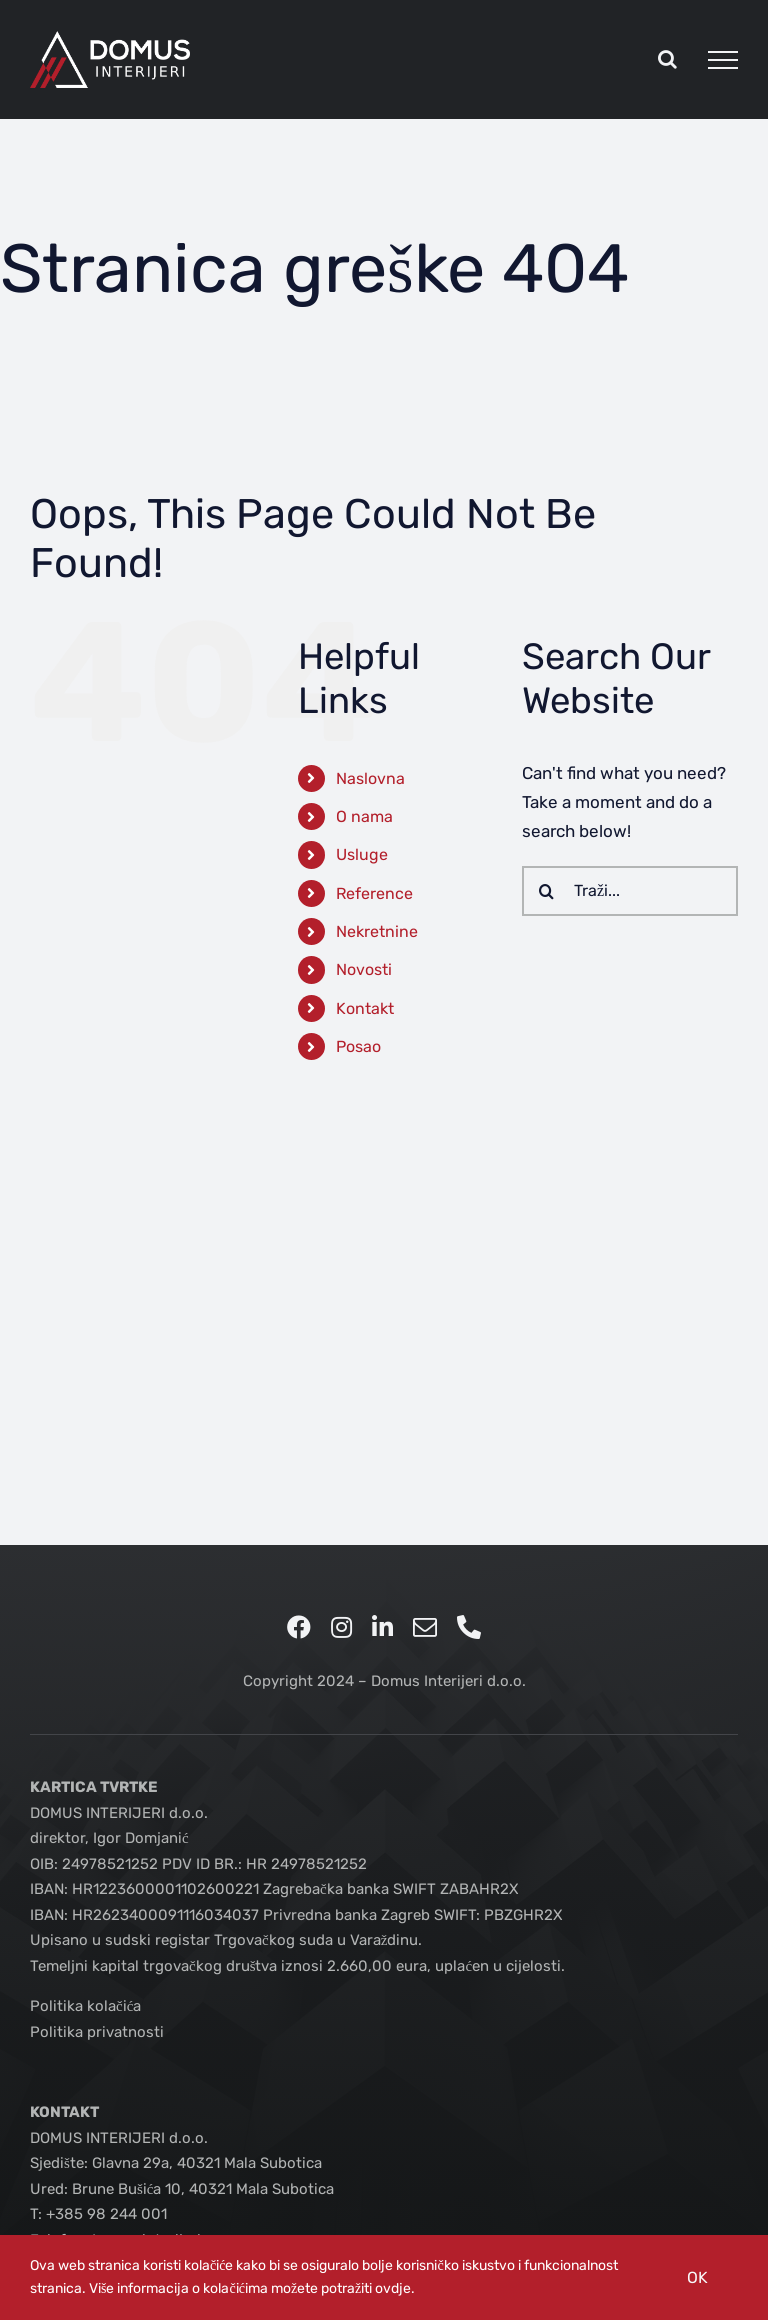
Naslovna (370, 778)
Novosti (364, 969)
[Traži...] (630, 891)
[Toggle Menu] (723, 60)
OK (697, 2277)
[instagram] (341, 1627)
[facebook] (299, 1627)
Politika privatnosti (97, 2032)
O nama (364, 816)
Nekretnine (377, 931)
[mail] (425, 1627)
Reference (374, 893)
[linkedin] (382, 1627)
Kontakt (365, 1008)
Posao (358, 1046)
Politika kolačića (85, 2006)
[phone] (469, 1627)
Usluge (362, 854)
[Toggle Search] (667, 59)
